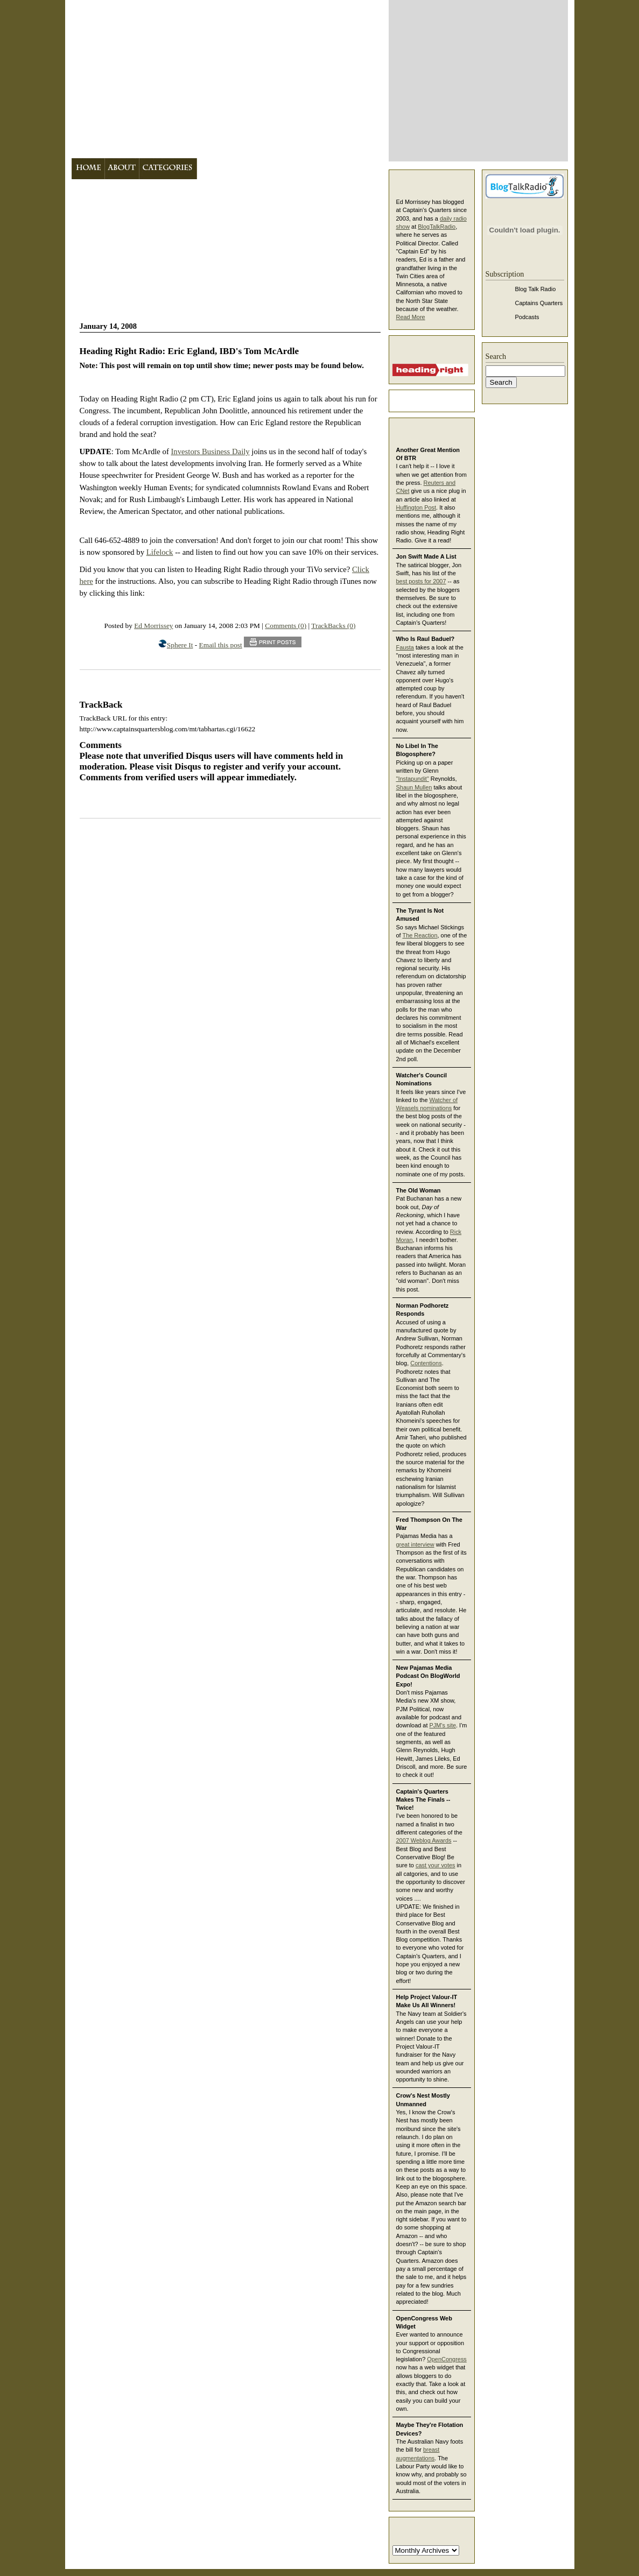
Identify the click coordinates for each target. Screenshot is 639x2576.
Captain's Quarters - (227, 79)
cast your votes (435, 1865)
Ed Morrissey (153, 626)
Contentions (425, 1363)
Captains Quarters (539, 303)
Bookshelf (273, 168)
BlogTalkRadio (436, 226)
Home (88, 168)
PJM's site (443, 1725)
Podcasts (527, 317)
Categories (168, 168)
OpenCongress (447, 2359)
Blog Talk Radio (535, 289)
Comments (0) (285, 626)
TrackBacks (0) (333, 626)
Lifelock (159, 552)
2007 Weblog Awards (424, 1840)
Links (316, 168)
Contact (357, 168)
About (122, 168)
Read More (410, 317)
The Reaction (419, 935)
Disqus (187, 766)
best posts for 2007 (421, 581)
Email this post (220, 645)
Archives (221, 168)
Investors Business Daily (210, 451)
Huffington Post (416, 507)
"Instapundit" (412, 778)
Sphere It (180, 645)
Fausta (405, 647)
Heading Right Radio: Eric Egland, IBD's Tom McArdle (189, 351)
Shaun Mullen (414, 787)
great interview (415, 1544)
